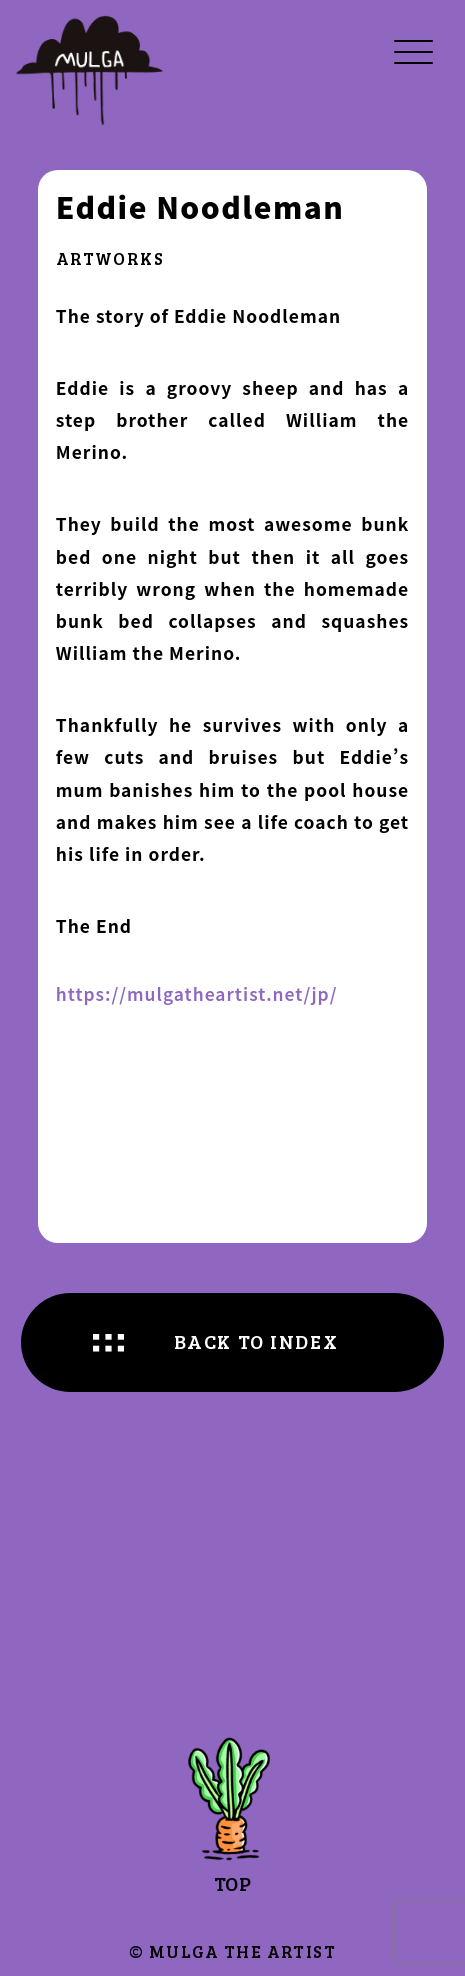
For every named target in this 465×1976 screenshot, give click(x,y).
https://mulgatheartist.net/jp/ (197, 994)
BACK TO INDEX (256, 1341)
